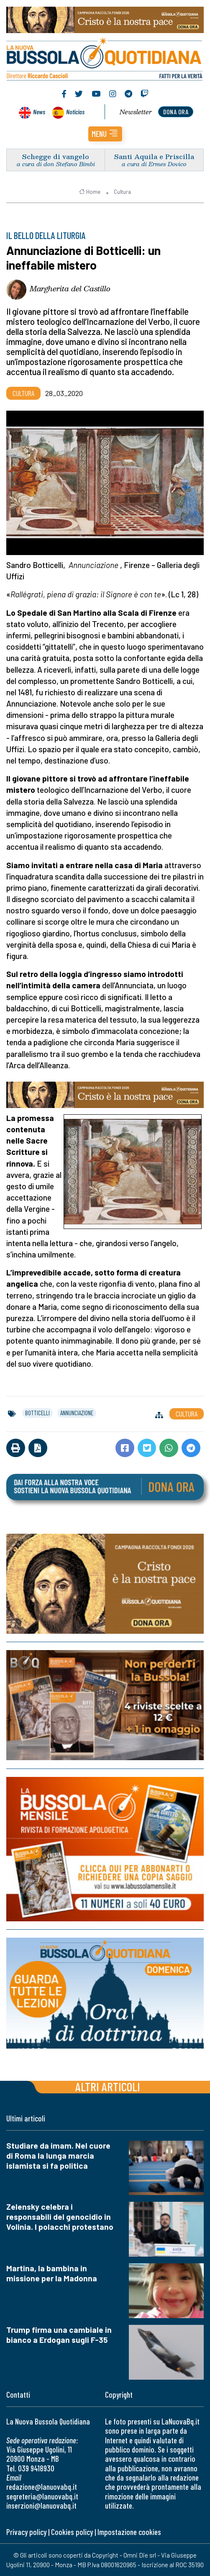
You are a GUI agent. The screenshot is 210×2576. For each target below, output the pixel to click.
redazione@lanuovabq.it (41, 2486)
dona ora (175, 112)
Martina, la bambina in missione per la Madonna (51, 2273)
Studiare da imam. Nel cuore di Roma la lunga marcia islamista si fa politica (58, 2155)
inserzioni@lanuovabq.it (41, 2505)
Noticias (75, 112)
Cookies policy (72, 2532)
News (39, 112)
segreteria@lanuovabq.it (42, 2496)
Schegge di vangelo (55, 156)
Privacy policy (26, 2532)
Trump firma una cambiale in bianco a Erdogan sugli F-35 (59, 2335)
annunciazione (76, 1413)
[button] (105, 134)
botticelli (37, 1413)
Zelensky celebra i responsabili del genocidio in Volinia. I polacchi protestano (59, 2217)
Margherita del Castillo (70, 288)
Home (89, 191)
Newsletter (136, 112)
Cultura (122, 191)
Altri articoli (107, 2086)
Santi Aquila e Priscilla (154, 156)
